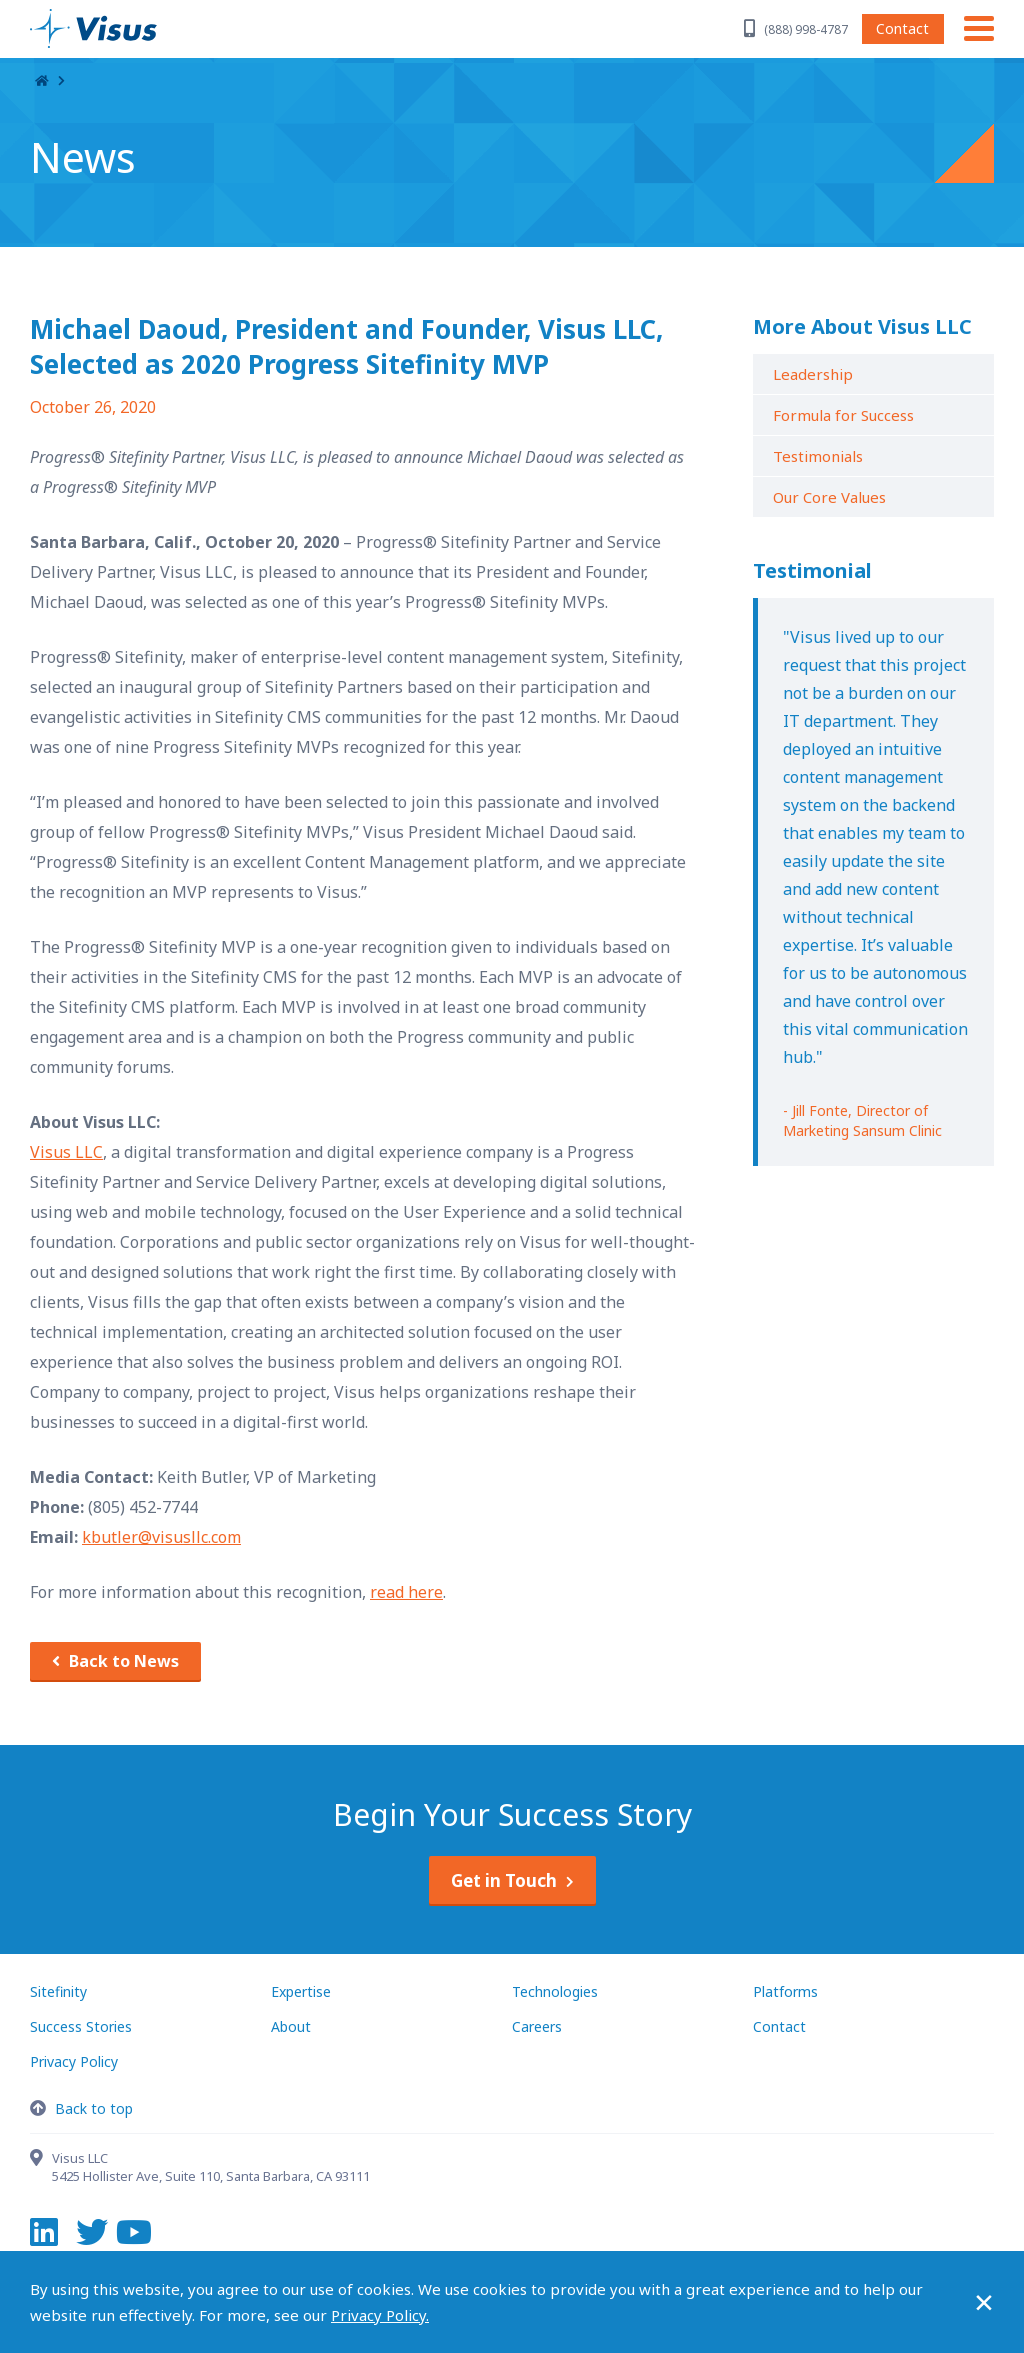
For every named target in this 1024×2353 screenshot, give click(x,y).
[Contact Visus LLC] (41, 2160)
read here (406, 1592)
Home (42, 81)
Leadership (813, 374)
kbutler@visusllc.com (161, 1537)
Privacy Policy (74, 2061)
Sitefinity (58, 1991)
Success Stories (81, 2026)
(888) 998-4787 (806, 29)
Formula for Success (843, 415)
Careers (537, 2026)
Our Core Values (829, 497)
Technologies (555, 1991)
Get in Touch (504, 1880)
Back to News (124, 1661)
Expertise (301, 1991)
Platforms (785, 1991)
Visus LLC (66, 1152)
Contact (902, 28)
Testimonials (818, 456)
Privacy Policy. (380, 2315)
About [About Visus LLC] (291, 2026)
